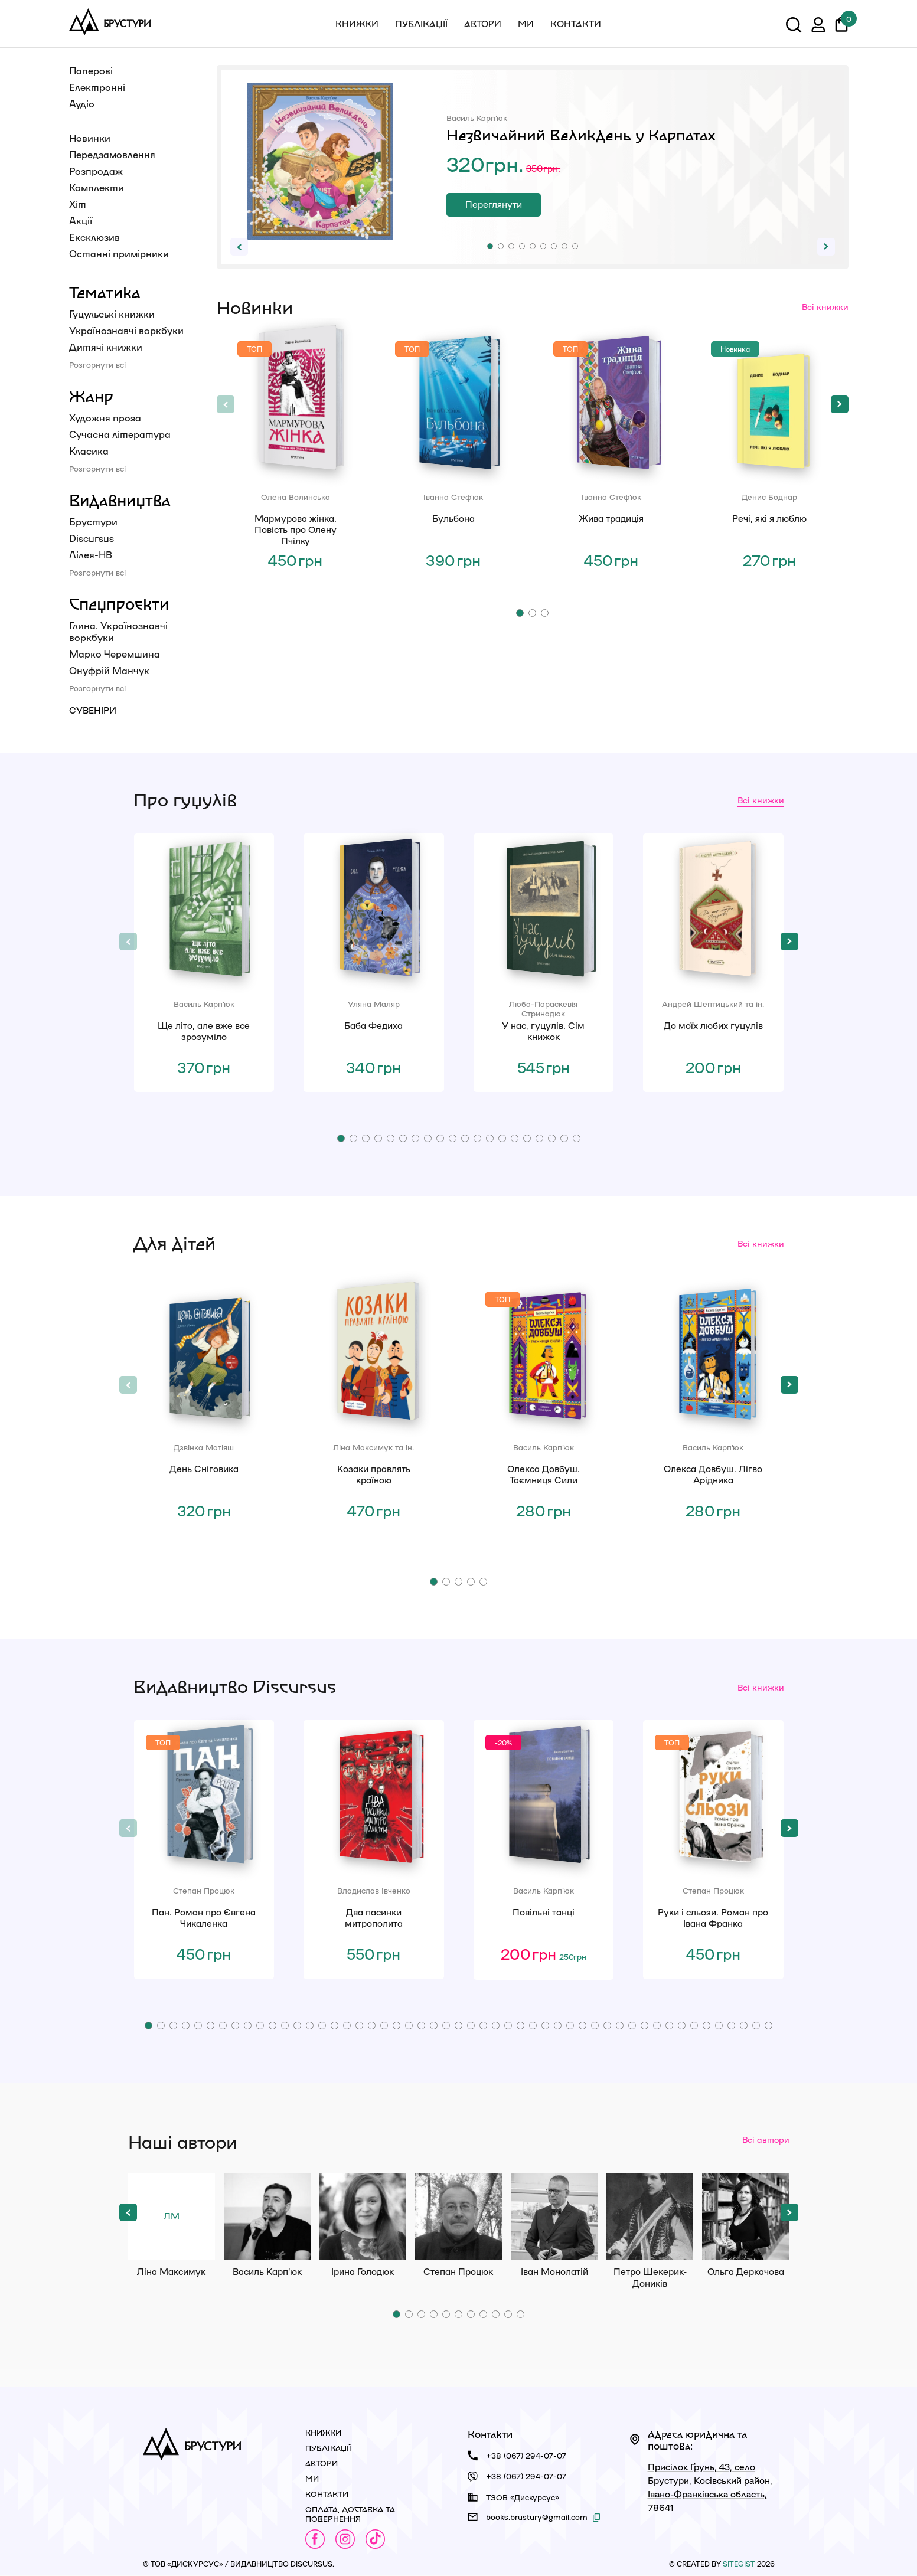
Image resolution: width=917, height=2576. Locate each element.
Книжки (356, 23)
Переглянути (493, 204)
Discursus (91, 538)
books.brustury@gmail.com (537, 2516)
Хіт (77, 204)
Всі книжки (825, 306)
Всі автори (765, 2139)
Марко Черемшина (114, 653)
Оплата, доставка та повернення (350, 2514)
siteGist (739, 2563)
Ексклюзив (94, 237)
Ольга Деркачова (745, 2216)
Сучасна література (120, 434)
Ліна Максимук (171, 2216)
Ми (526, 23)
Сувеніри (92, 710)
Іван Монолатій (554, 2216)
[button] (490, 246)
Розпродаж (96, 170)
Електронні (97, 87)
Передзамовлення (112, 154)
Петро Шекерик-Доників (649, 2216)
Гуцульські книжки (112, 313)
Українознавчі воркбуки (126, 330)
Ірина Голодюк (362, 2216)
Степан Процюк (458, 2216)
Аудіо (81, 103)
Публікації (421, 23)
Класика (89, 450)
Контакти (575, 23)
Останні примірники (119, 253)
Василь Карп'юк (267, 2216)
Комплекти (96, 187)
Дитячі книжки (105, 346)
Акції (80, 220)
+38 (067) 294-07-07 (526, 2455)
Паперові (91, 70)
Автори (482, 23)
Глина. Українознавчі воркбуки (118, 631)
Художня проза (105, 417)
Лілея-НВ (90, 554)
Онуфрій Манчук (109, 670)
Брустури (93, 521)
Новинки (89, 137)
